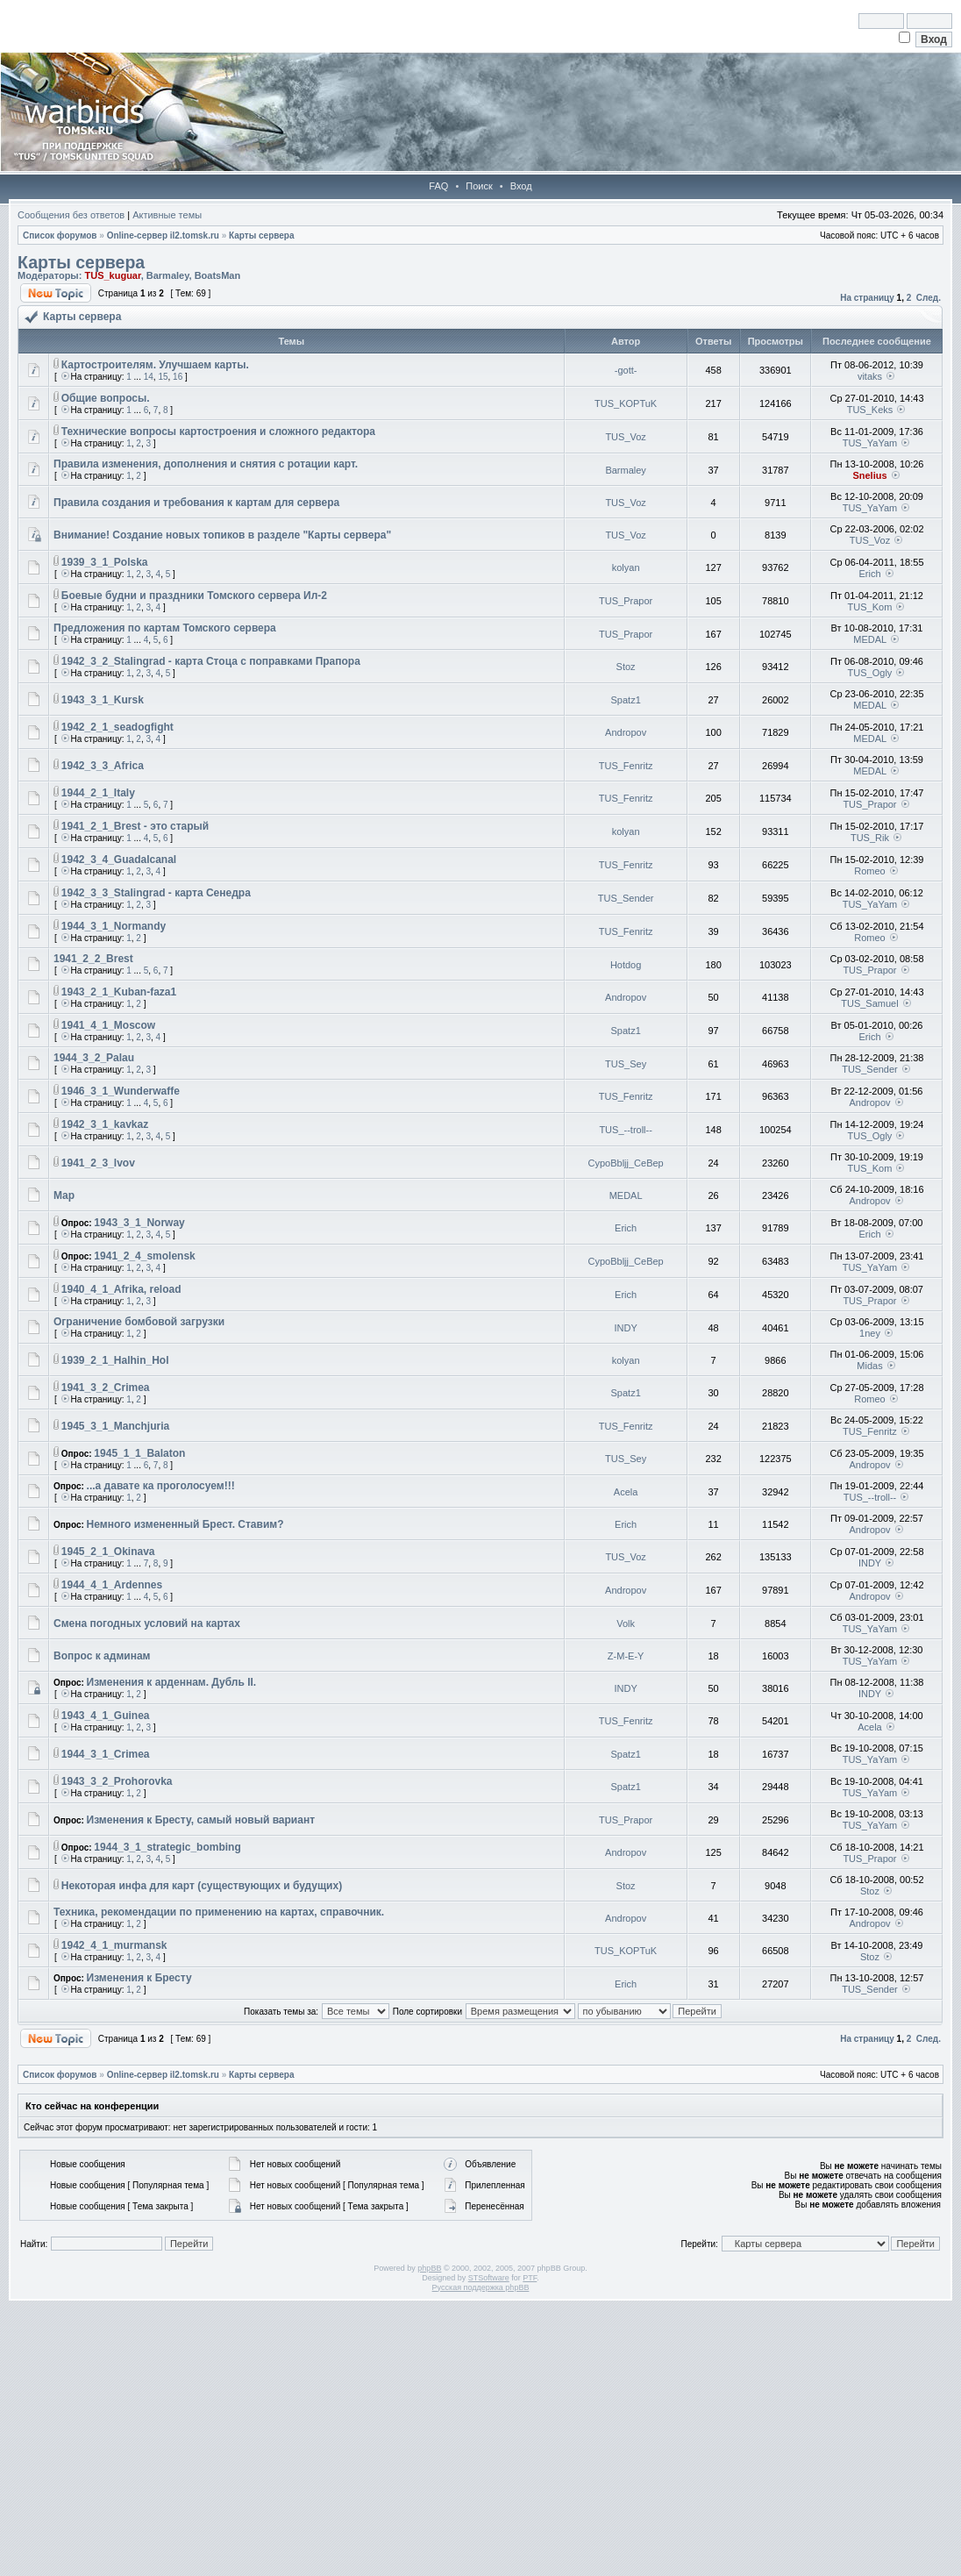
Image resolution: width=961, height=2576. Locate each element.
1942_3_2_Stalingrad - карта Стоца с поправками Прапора (210, 661)
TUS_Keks (870, 409)
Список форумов (60, 235)
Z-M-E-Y (626, 1656)
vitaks (870, 376)
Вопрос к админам (101, 1656)
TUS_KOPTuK (625, 403)
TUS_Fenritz (626, 765)
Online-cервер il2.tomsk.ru (163, 235)
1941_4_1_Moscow (108, 1025)
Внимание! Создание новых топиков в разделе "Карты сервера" (222, 535)
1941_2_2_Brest (93, 959)
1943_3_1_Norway (139, 1223)
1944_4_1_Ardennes (111, 1585)
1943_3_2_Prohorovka (117, 1781)
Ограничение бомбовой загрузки (138, 1322)
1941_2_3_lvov (98, 1163)
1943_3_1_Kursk (102, 700)
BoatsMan (218, 275)
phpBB (429, 2268)
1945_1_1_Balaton (139, 1453)
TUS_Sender (626, 898)
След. (928, 298)
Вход (521, 186)
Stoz (626, 666)
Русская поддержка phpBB (481, 2287)
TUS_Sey (625, 1064)
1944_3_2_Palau (93, 1058)
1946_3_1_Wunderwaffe (120, 1091)
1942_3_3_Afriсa (102, 766)
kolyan (626, 567)
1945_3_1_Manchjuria (115, 1426)
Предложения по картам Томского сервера (164, 628)
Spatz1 (626, 700)
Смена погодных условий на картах (146, 1623)
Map (64, 1195)
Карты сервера (261, 235)
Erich (869, 573)
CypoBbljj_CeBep (626, 1163)
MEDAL (869, 639)
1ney (869, 1333)
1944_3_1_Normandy (113, 926)
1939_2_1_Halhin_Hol (115, 1360)
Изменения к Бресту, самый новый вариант (201, 1820)
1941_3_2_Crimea (105, 1387)
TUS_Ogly (870, 672)
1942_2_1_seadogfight (117, 727)
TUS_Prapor (625, 601)
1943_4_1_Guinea (105, 1715)
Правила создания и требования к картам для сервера (196, 502)
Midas (869, 1365)
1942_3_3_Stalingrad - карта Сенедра (156, 893)
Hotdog (625, 965)
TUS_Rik (870, 837)
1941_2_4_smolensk (144, 1256)
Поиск (479, 186)
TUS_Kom (870, 607)
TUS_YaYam (870, 443)
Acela (626, 1492)
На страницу (867, 298)
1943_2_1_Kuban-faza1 (118, 992)
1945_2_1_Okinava (108, 1551)
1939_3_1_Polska (104, 562)
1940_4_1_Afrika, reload (121, 1289)
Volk (625, 1623)
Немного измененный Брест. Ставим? (185, 1524)
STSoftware (488, 2277)
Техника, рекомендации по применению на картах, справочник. (218, 1912)
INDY (625, 1328)
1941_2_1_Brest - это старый (135, 826)
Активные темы (167, 215)
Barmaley (167, 275)
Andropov (625, 732)
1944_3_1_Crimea (105, 1754)
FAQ (438, 186)
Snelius (869, 475)
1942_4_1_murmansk (114, 1945)
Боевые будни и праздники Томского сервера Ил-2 (194, 595)
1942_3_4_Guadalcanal (118, 859)
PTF (530, 2277)
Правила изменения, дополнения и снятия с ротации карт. (205, 464)
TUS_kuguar (112, 275)
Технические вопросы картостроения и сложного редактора (218, 431)
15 (162, 377)
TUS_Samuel (869, 1003)
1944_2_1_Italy (98, 793)
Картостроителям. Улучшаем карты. (155, 365)
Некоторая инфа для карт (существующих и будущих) (201, 1886)
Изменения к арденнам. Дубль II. (172, 1682)
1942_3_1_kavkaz (104, 1124)
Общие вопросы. (105, 398)
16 (177, 377)
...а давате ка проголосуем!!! (161, 1486)
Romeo (869, 871)
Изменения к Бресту (139, 1978)
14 (148, 377)
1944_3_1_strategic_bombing (167, 1847)
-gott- (626, 370)
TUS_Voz (625, 437)
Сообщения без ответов (71, 215)
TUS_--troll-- (625, 1129)
